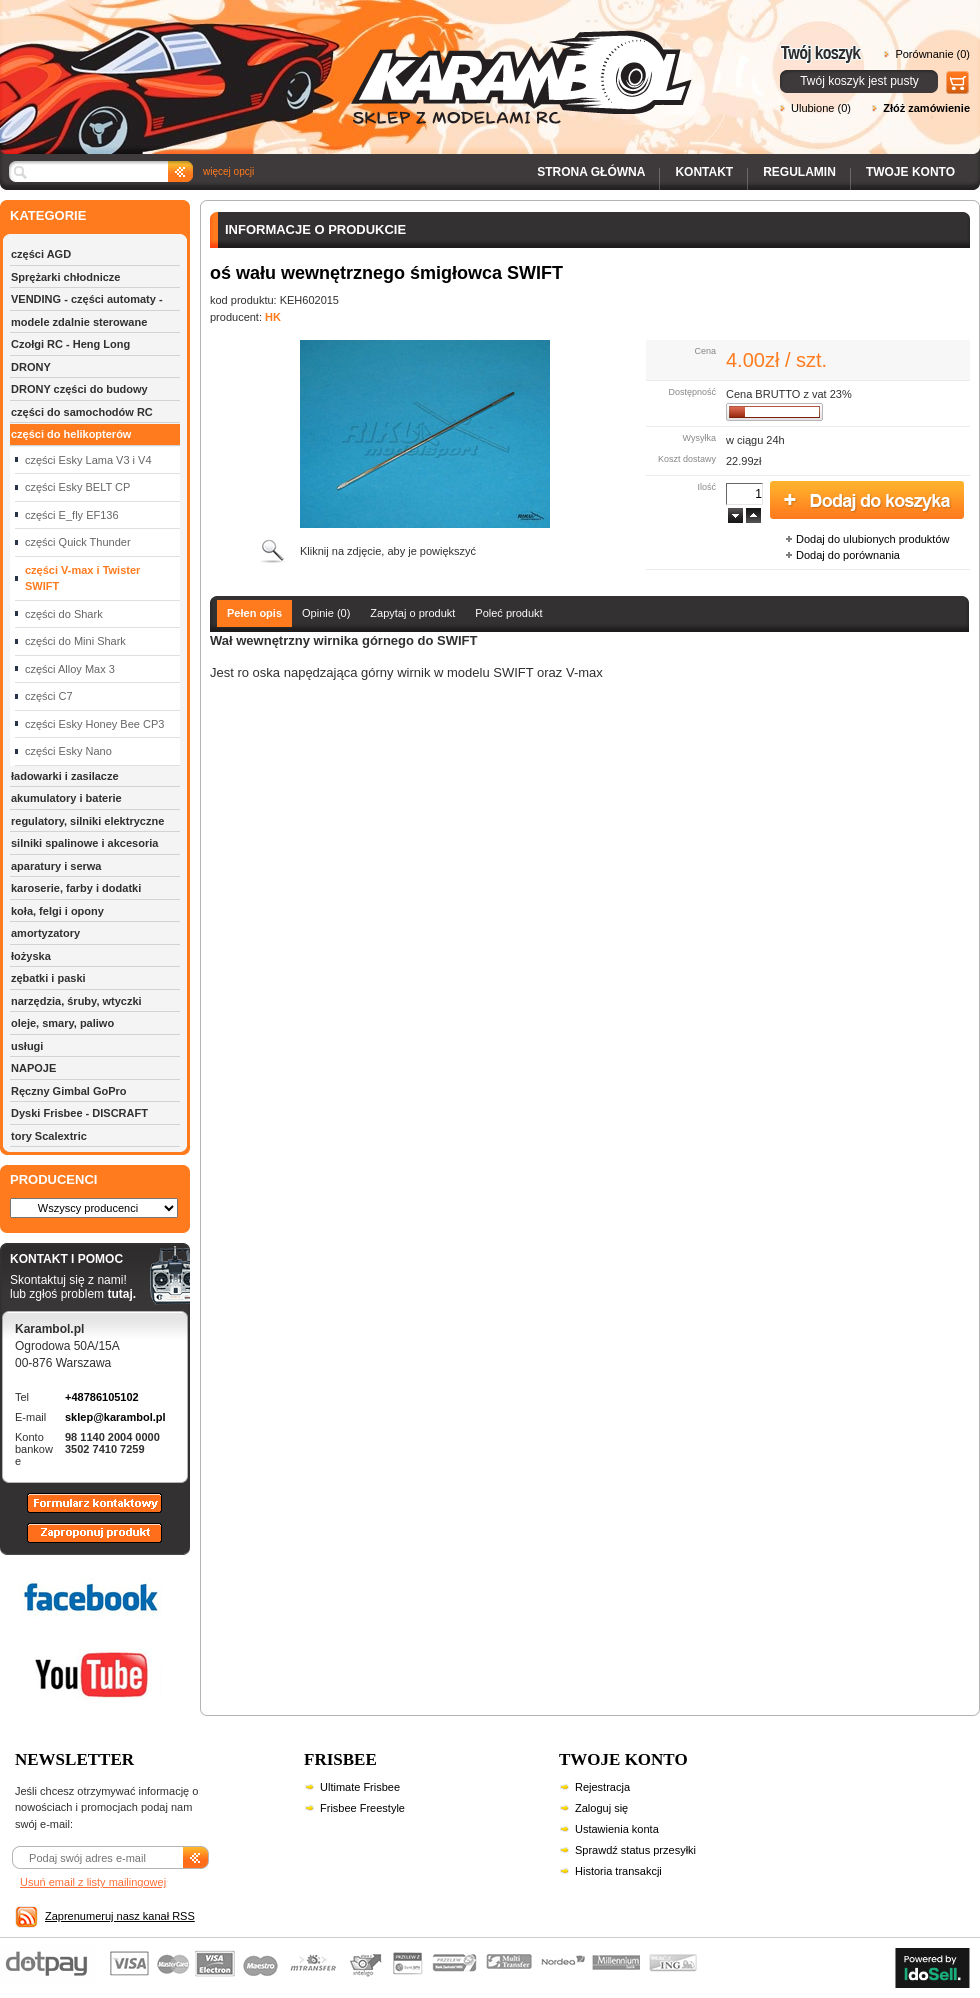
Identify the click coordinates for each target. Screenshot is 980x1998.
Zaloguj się (601, 1808)
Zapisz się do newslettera (196, 1867)
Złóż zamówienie (926, 108)
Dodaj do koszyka (867, 501)
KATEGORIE (48, 215)
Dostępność (692, 392)
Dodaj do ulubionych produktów (873, 539)
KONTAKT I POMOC (73, 1260)
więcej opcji (228, 171)
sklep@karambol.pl (115, 1417)
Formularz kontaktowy (85, 1512)
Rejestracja (602, 1787)
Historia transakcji (618, 1871)
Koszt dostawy (687, 459)
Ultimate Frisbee (360, 1787)
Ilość (706, 487)
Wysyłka (699, 438)
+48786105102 (102, 1397)
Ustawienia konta (617, 1829)
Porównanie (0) (932, 54)
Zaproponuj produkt (79, 1542)
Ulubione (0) (821, 108)
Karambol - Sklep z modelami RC (352, 62)
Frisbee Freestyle (362, 1808)
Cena (705, 351)
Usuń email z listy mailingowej (93, 1882)
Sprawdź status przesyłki (635, 1850)
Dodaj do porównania (848, 555)
